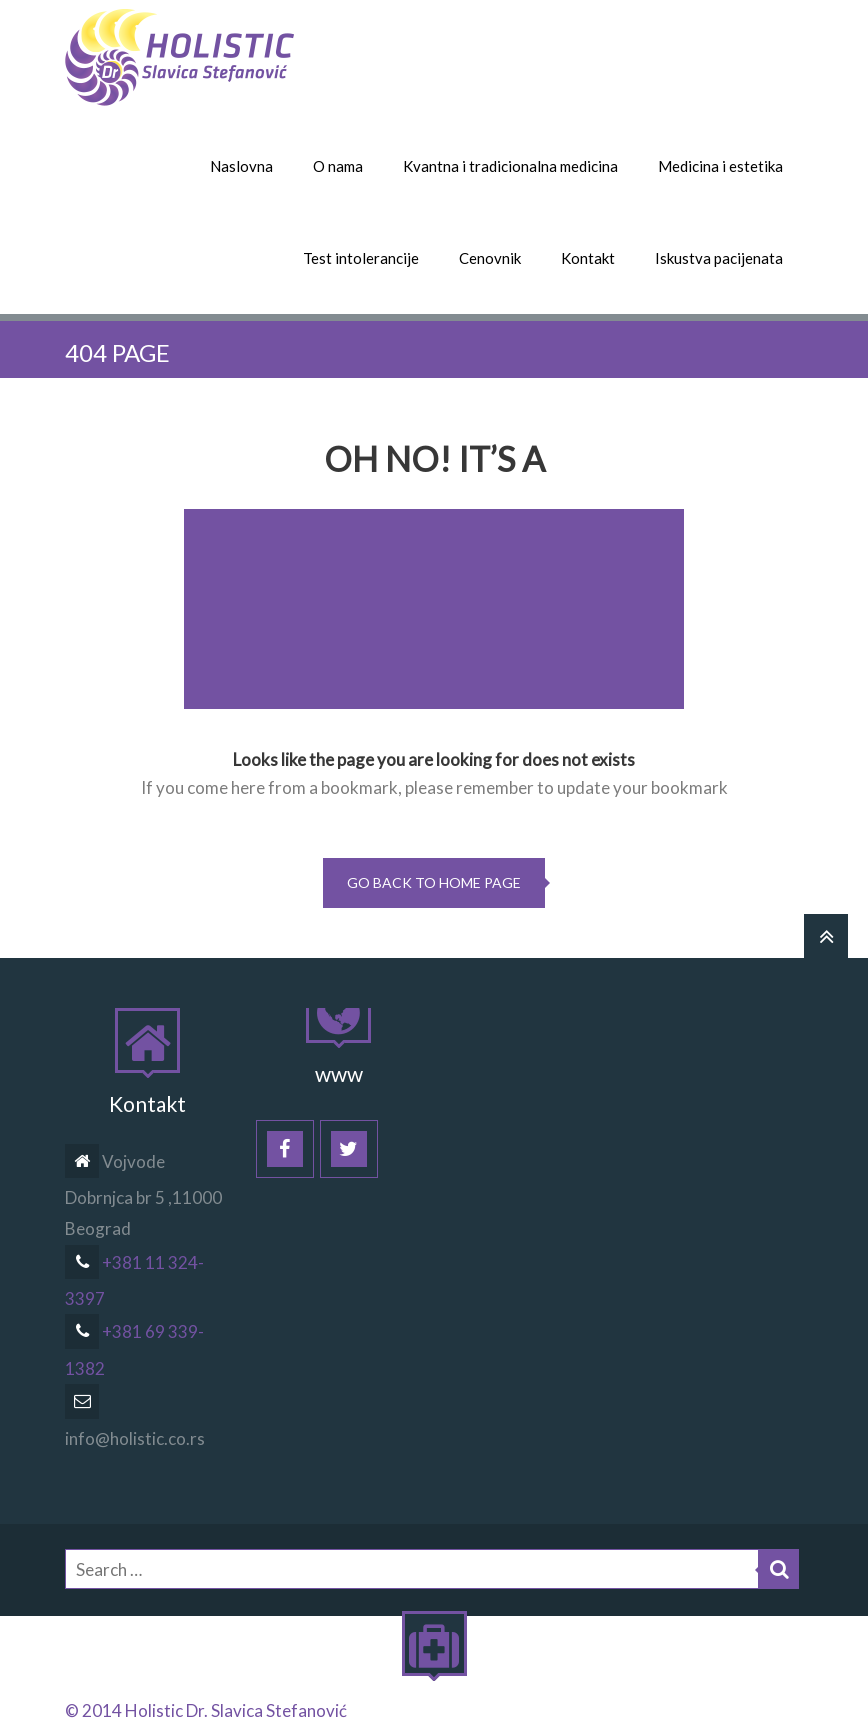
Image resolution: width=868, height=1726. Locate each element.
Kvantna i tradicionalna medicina (510, 166)
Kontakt (588, 258)
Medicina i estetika (720, 166)
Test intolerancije (361, 258)
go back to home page (434, 882)
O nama (338, 166)
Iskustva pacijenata (719, 258)
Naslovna (241, 166)
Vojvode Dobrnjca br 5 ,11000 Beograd (143, 1195)
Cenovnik (490, 258)
